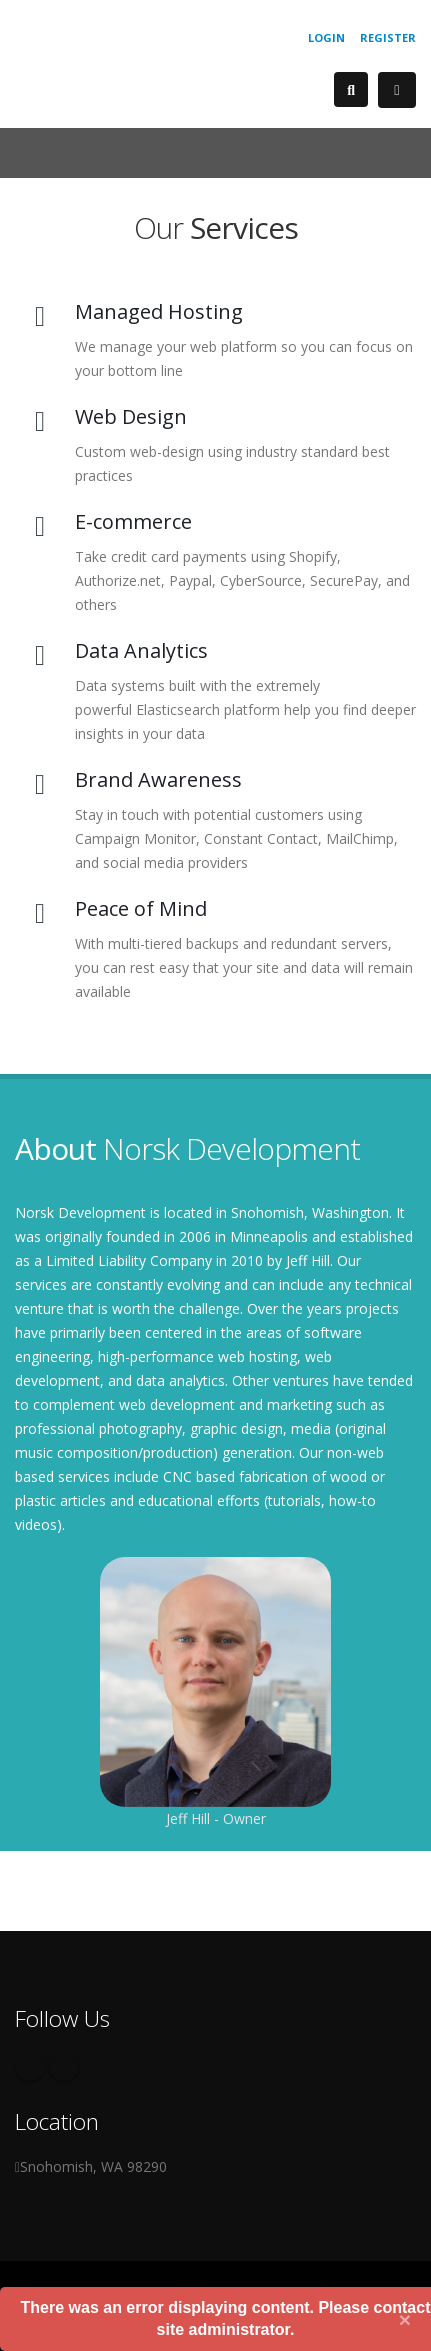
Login (326, 37)
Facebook (30, 2066)
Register (388, 37)
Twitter (64, 2066)
